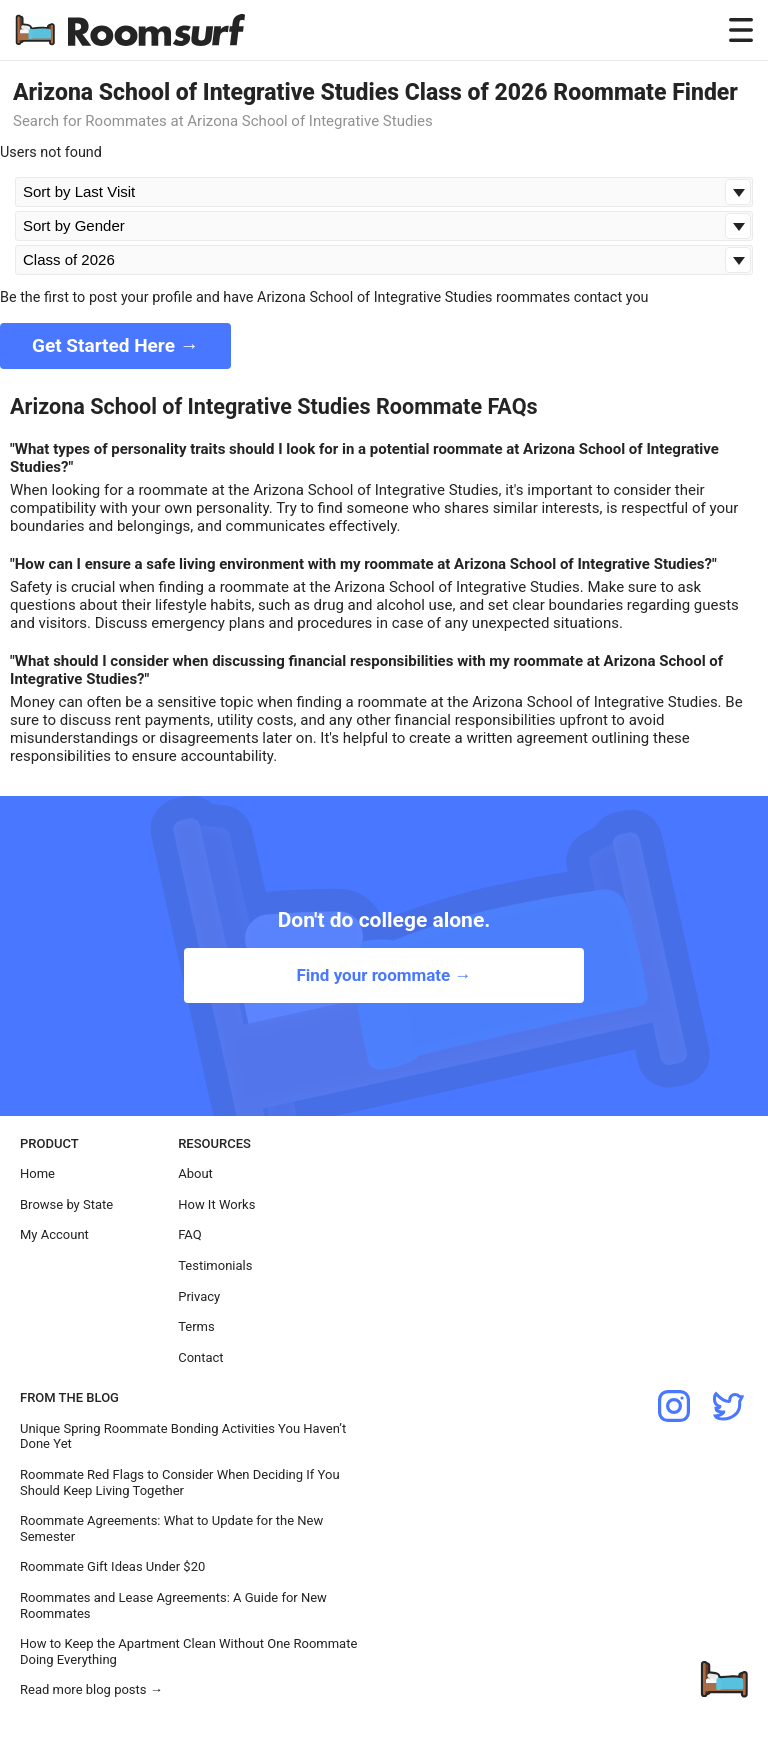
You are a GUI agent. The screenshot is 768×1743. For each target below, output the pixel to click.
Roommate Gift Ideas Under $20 (112, 1566)
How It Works (216, 1204)
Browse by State (66, 1204)
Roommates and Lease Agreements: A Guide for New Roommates (173, 1605)
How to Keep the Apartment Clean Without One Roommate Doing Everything (188, 1651)
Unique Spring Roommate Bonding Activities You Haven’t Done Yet (183, 1436)
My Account (54, 1234)
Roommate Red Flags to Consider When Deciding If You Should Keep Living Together (180, 1482)
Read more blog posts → (91, 1689)
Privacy (199, 1296)
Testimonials (215, 1265)
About (195, 1173)
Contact (200, 1357)
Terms (196, 1326)
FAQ (189, 1234)
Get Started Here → (115, 345)
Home (37, 1173)
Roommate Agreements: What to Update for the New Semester (171, 1528)
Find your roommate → (383, 975)
